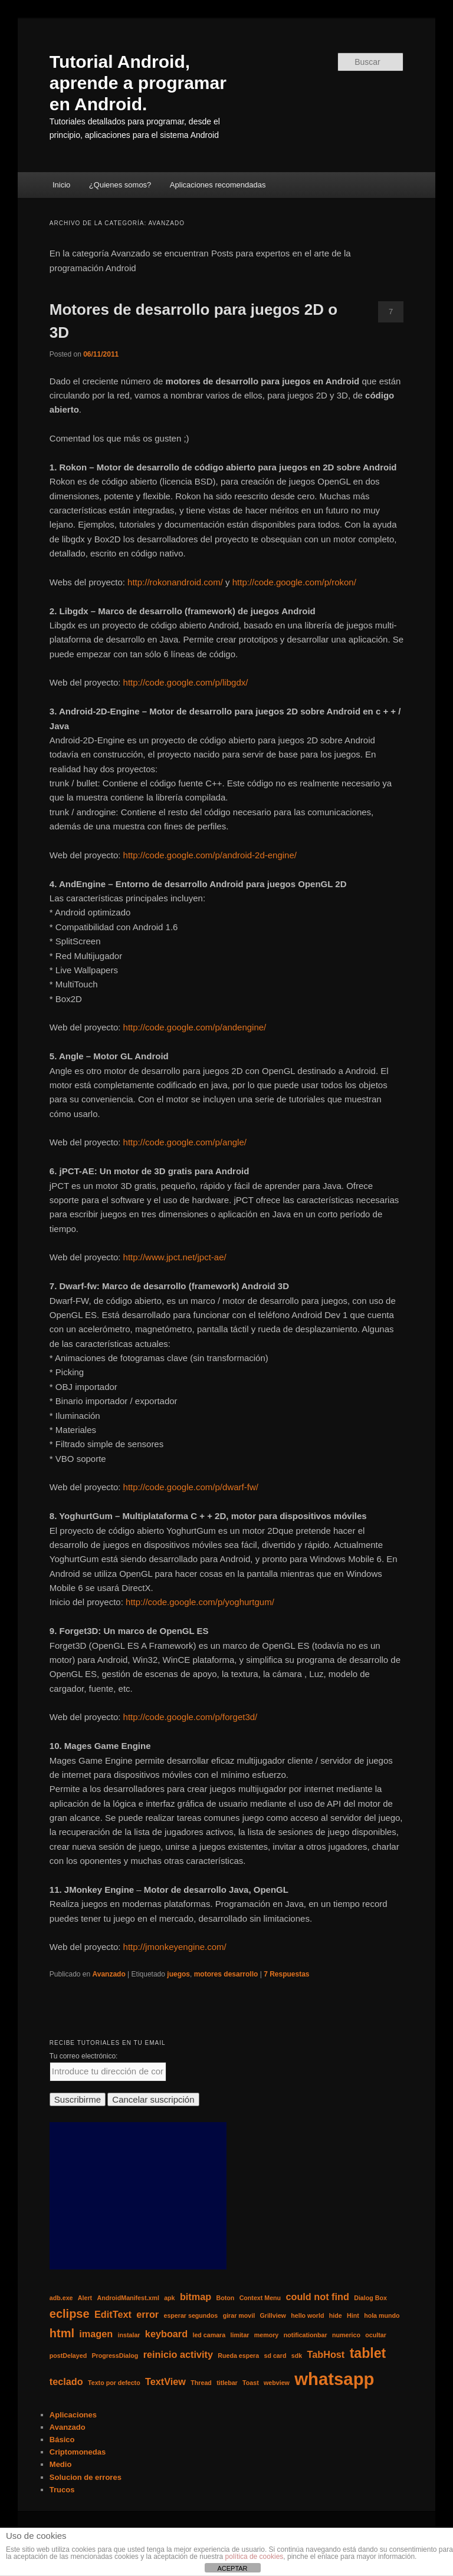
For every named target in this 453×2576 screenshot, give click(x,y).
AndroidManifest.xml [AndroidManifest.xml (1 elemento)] (128, 2297)
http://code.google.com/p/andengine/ (195, 1027)
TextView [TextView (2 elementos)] (165, 2381)
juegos (178, 1974)
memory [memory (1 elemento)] (266, 2334)
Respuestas (286, 1974)
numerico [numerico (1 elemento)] (346, 2334)
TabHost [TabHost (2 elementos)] (325, 2354)
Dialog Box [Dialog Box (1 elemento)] (370, 2297)
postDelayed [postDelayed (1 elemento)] (68, 2355)
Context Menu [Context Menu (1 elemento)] (260, 2297)
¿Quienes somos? (120, 184)
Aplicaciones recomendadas (218, 184)
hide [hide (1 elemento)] (335, 2315)
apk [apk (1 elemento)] (169, 2297)
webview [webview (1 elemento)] (277, 2382)
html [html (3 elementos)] (62, 2333)
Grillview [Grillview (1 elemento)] (272, 2315)
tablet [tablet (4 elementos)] (368, 2353)
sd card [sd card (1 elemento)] (275, 2355)
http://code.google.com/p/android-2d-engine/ (210, 855)
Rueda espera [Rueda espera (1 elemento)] (238, 2355)
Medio (61, 2464)
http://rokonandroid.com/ (175, 582)
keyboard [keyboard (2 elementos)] (166, 2333)
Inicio (61, 184)
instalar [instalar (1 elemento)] (129, 2334)
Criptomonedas (78, 2451)
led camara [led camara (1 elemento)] (208, 2334)
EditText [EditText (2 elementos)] (113, 2314)
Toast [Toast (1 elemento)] (250, 2382)
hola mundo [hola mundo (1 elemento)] (381, 2315)
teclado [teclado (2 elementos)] (66, 2381)
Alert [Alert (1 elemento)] (85, 2297)
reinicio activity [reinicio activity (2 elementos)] (178, 2354)
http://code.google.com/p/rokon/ (294, 582)
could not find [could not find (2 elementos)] (317, 2296)
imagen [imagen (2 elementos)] (96, 2333)
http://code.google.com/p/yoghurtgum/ (200, 1602)
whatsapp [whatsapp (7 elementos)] (334, 2379)
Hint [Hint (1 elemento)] (353, 2315)
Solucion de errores (86, 2477)
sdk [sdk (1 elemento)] (296, 2355)
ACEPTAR (232, 2568)
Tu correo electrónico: (84, 2056)
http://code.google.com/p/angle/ (185, 1142)
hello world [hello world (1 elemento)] (307, 2315)
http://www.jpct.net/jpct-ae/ (174, 1257)
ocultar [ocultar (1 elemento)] (375, 2334)
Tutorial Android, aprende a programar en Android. (138, 83)
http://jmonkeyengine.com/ (174, 1947)
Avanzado (109, 1974)
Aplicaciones (73, 2414)
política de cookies (254, 2556)
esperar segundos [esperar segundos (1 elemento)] (191, 2315)
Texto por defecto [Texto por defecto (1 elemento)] (114, 2382)
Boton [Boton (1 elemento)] (225, 2297)
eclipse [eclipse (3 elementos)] (70, 2313)
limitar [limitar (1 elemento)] (240, 2334)
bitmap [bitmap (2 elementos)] (195, 2296)
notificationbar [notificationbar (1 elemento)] (305, 2334)
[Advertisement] (138, 2195)
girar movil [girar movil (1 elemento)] (239, 2315)
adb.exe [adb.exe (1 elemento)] (61, 2297)
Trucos (62, 2489)
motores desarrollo (226, 1974)
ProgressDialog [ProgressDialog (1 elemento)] (115, 2355)
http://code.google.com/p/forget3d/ (190, 1717)
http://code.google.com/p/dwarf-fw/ (190, 1487)
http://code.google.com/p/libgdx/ (185, 682)
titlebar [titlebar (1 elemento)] (227, 2382)
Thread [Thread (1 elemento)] (201, 2382)
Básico (62, 2439)
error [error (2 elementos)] (147, 2314)
